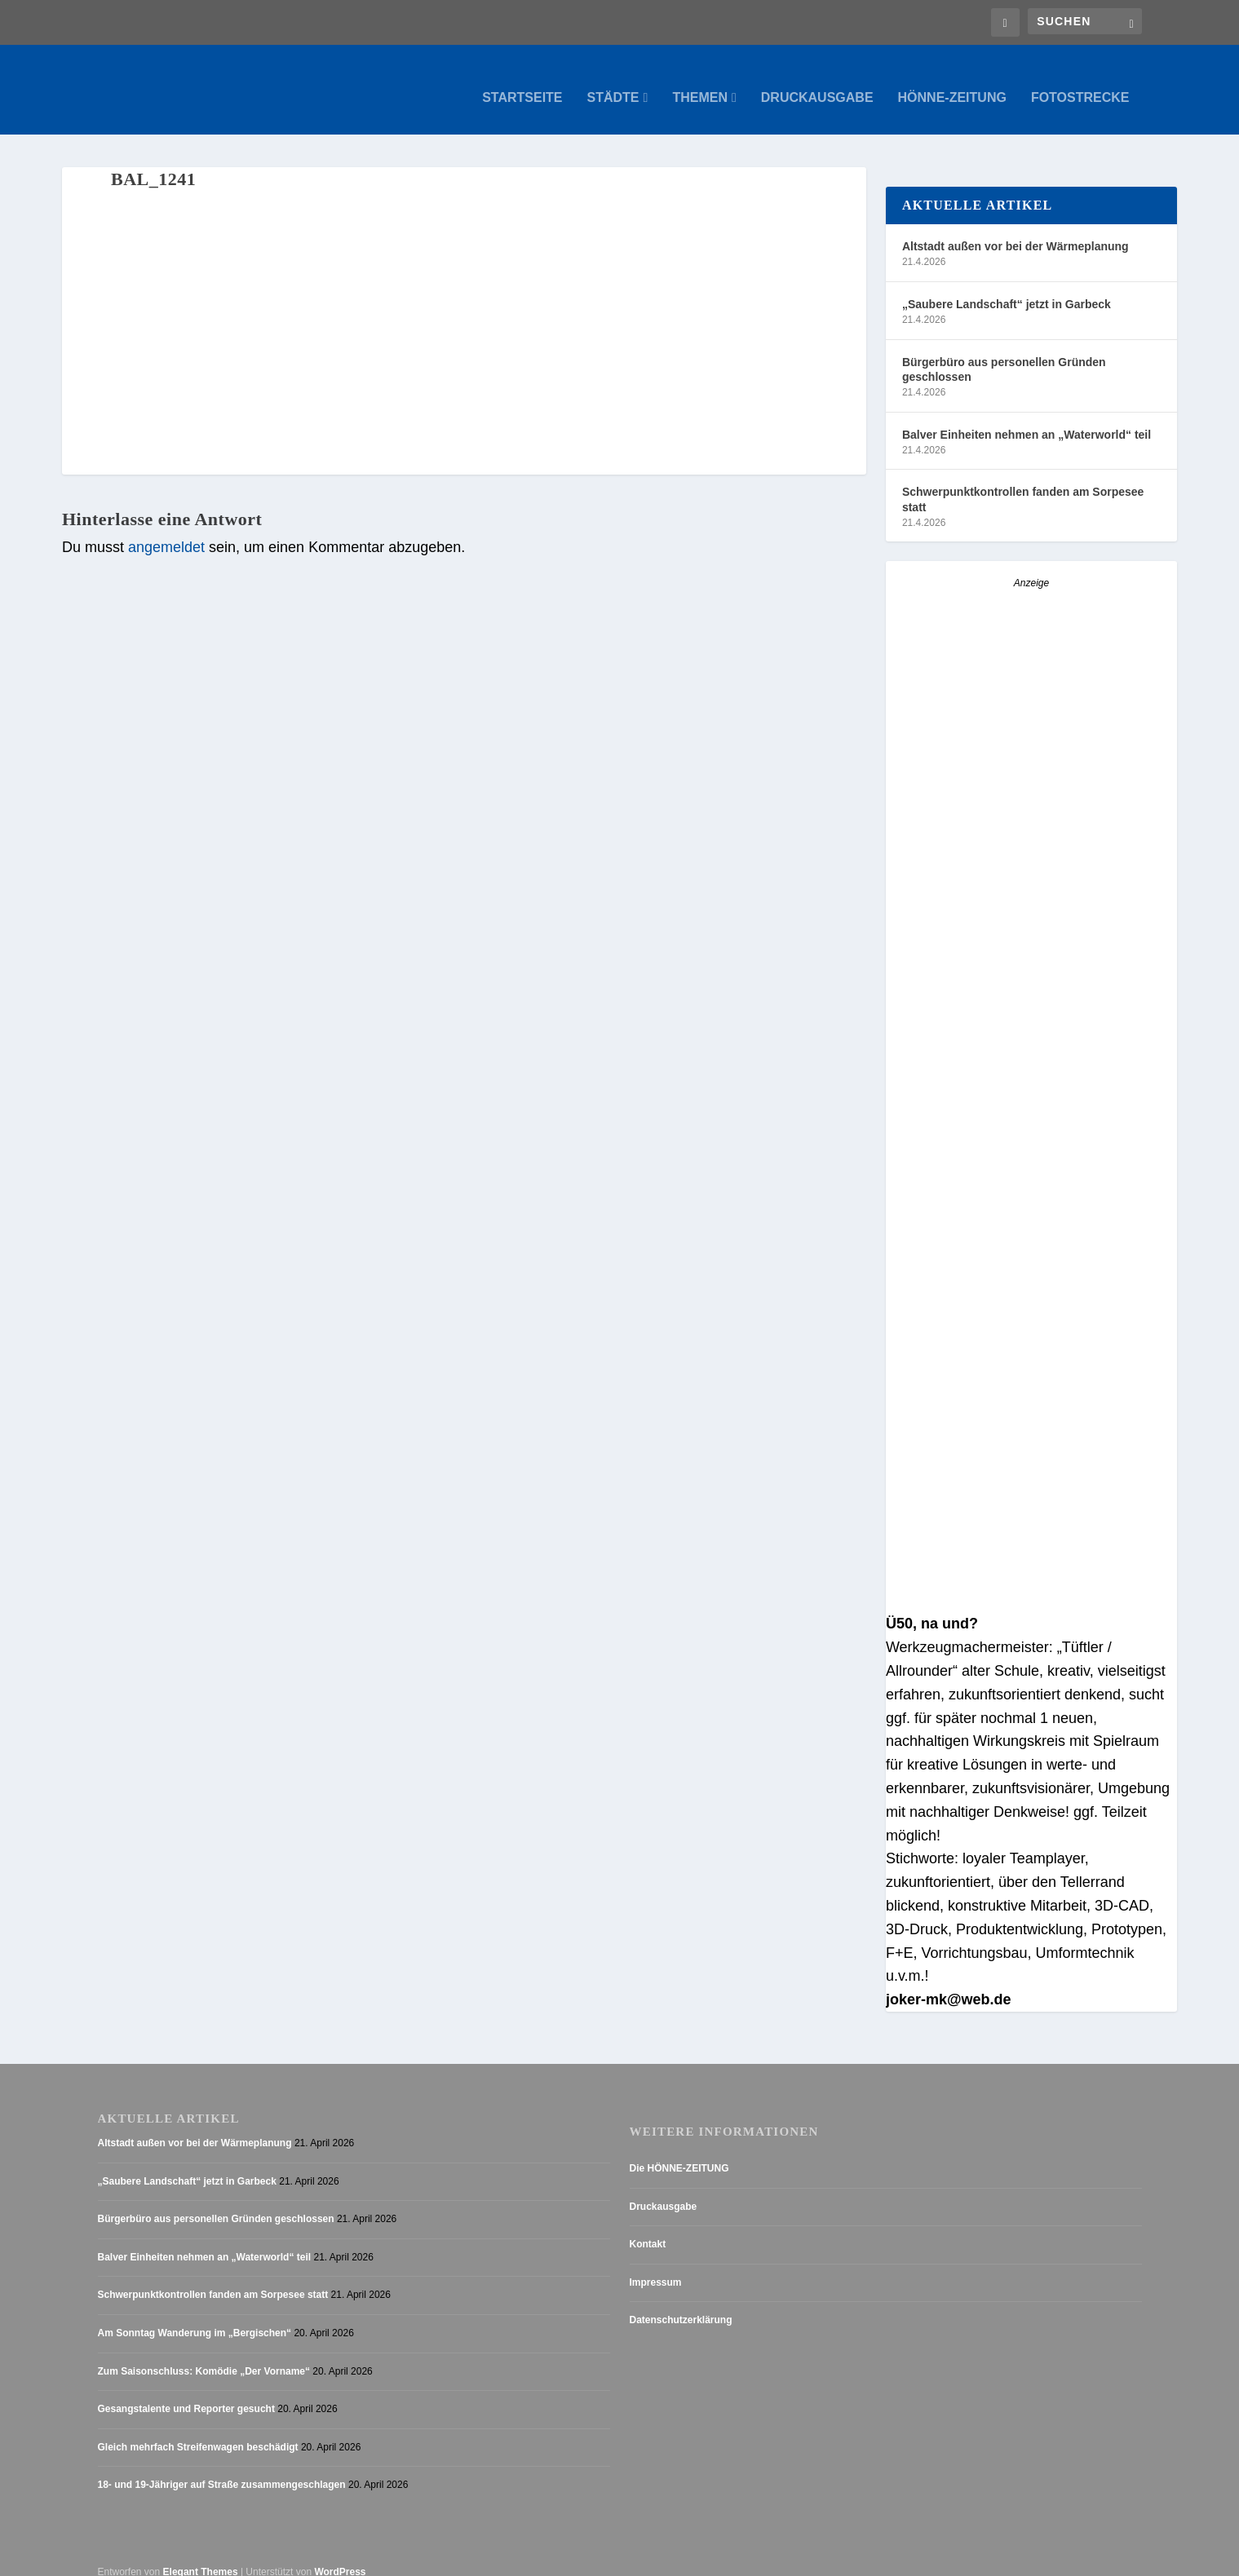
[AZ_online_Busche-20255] (1031, 866)
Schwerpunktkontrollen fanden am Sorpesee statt (1023, 483)
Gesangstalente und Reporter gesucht (186, 2392)
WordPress (339, 2555)
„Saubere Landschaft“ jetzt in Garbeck (1006, 287)
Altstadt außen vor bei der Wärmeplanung (1015, 229)
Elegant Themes (200, 2555)
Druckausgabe (817, 81)
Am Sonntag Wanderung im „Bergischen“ (195, 2316)
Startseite (522, 81)
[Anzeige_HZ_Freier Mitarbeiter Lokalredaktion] (1031, 1581)
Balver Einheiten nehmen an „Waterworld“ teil (1026, 418)
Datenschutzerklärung (681, 2303)
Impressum (656, 2266)
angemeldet (166, 531)
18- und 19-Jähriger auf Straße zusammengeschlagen (222, 2468)
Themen (700, 81)
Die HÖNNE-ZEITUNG (679, 2152)
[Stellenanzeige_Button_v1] (1028, 1159)
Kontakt (648, 2228)
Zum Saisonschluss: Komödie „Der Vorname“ (204, 2355)
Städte (613, 81)
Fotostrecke (1080, 81)
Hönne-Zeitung (952, 81)
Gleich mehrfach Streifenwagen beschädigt (198, 2431)
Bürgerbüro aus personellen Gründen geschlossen (1004, 353)
